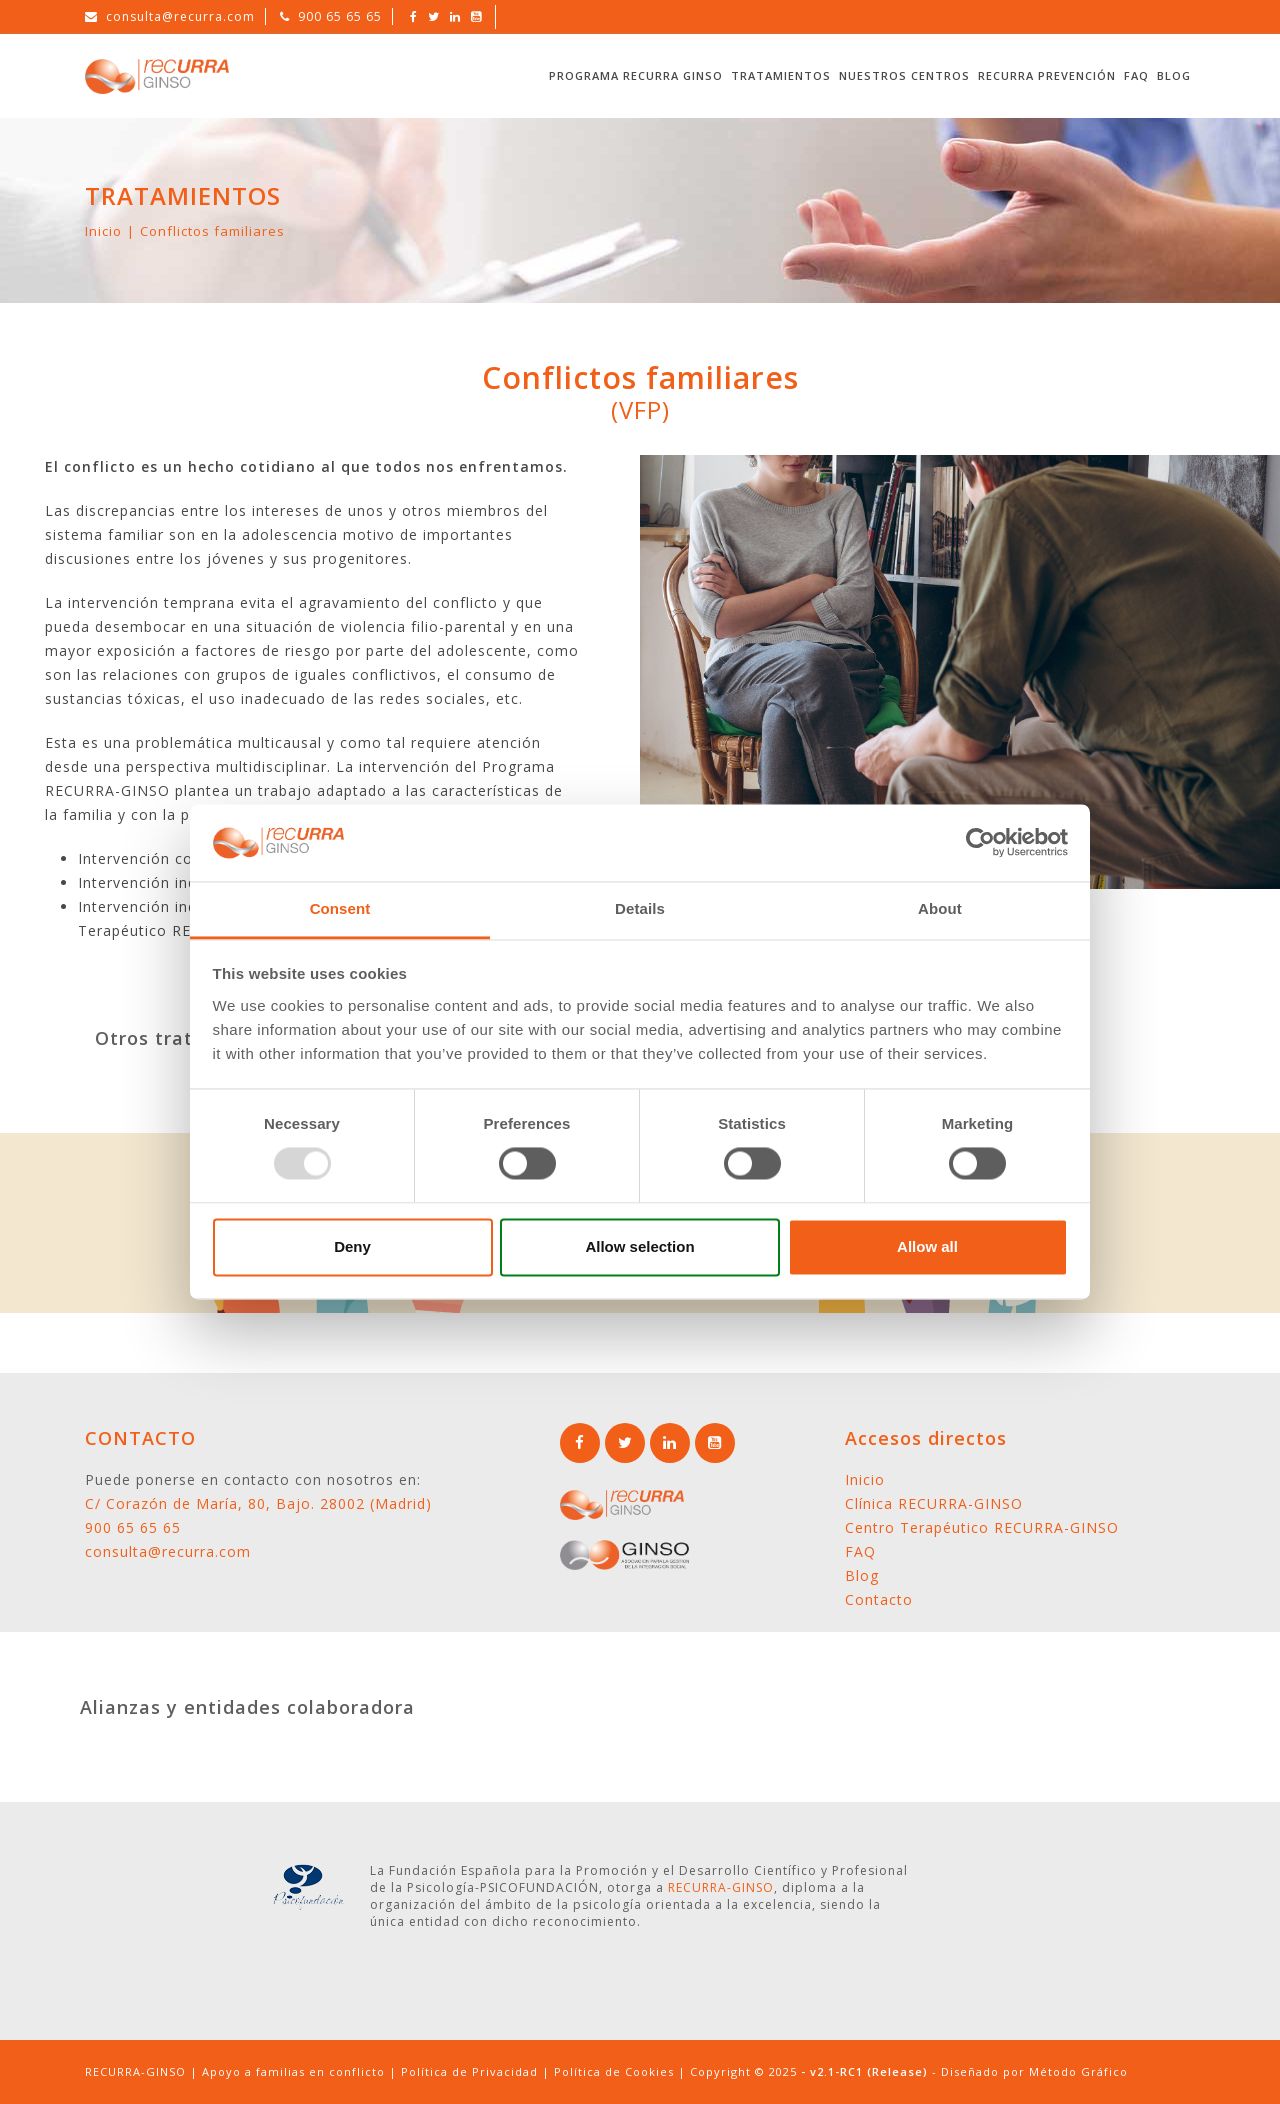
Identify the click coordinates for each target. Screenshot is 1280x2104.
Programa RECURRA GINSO (636, 75)
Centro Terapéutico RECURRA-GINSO (982, 1527)
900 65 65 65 (340, 16)
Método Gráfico (1078, 2071)
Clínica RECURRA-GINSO (934, 1503)
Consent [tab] (340, 908)
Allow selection (639, 1246)
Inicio (103, 231)
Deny (352, 1246)
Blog (1174, 75)
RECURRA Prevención (1047, 75)
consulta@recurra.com (180, 16)
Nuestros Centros (904, 75)
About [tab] (940, 908)
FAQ (1136, 75)
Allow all (927, 1246)
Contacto (879, 1599)
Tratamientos (781, 75)
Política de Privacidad (469, 2071)
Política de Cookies (614, 2071)
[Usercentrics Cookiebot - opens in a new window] (980, 843)
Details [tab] (640, 908)
